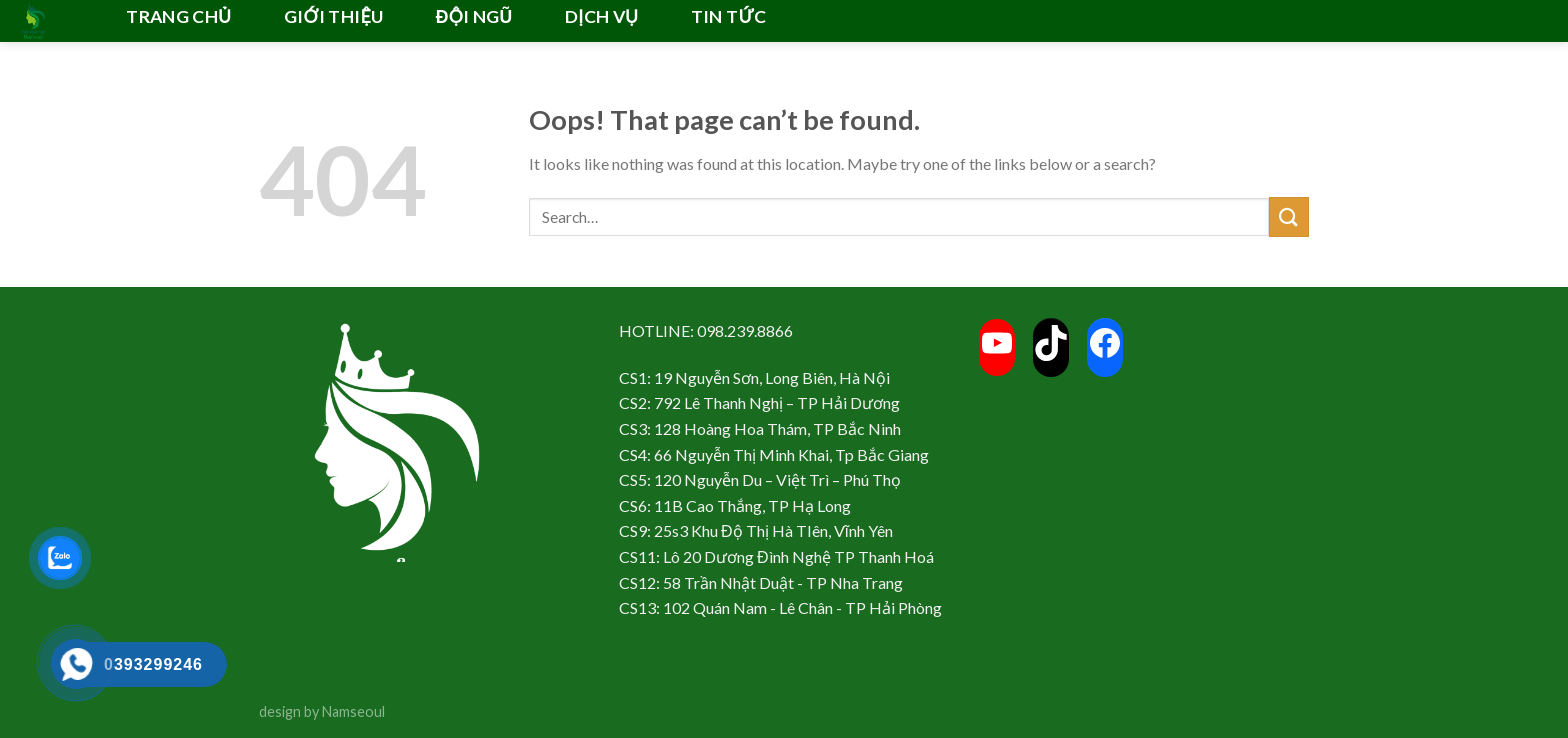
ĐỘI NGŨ (474, 16)
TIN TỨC (728, 16)
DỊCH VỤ (601, 16)
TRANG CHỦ (178, 16)
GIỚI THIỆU (334, 16)
